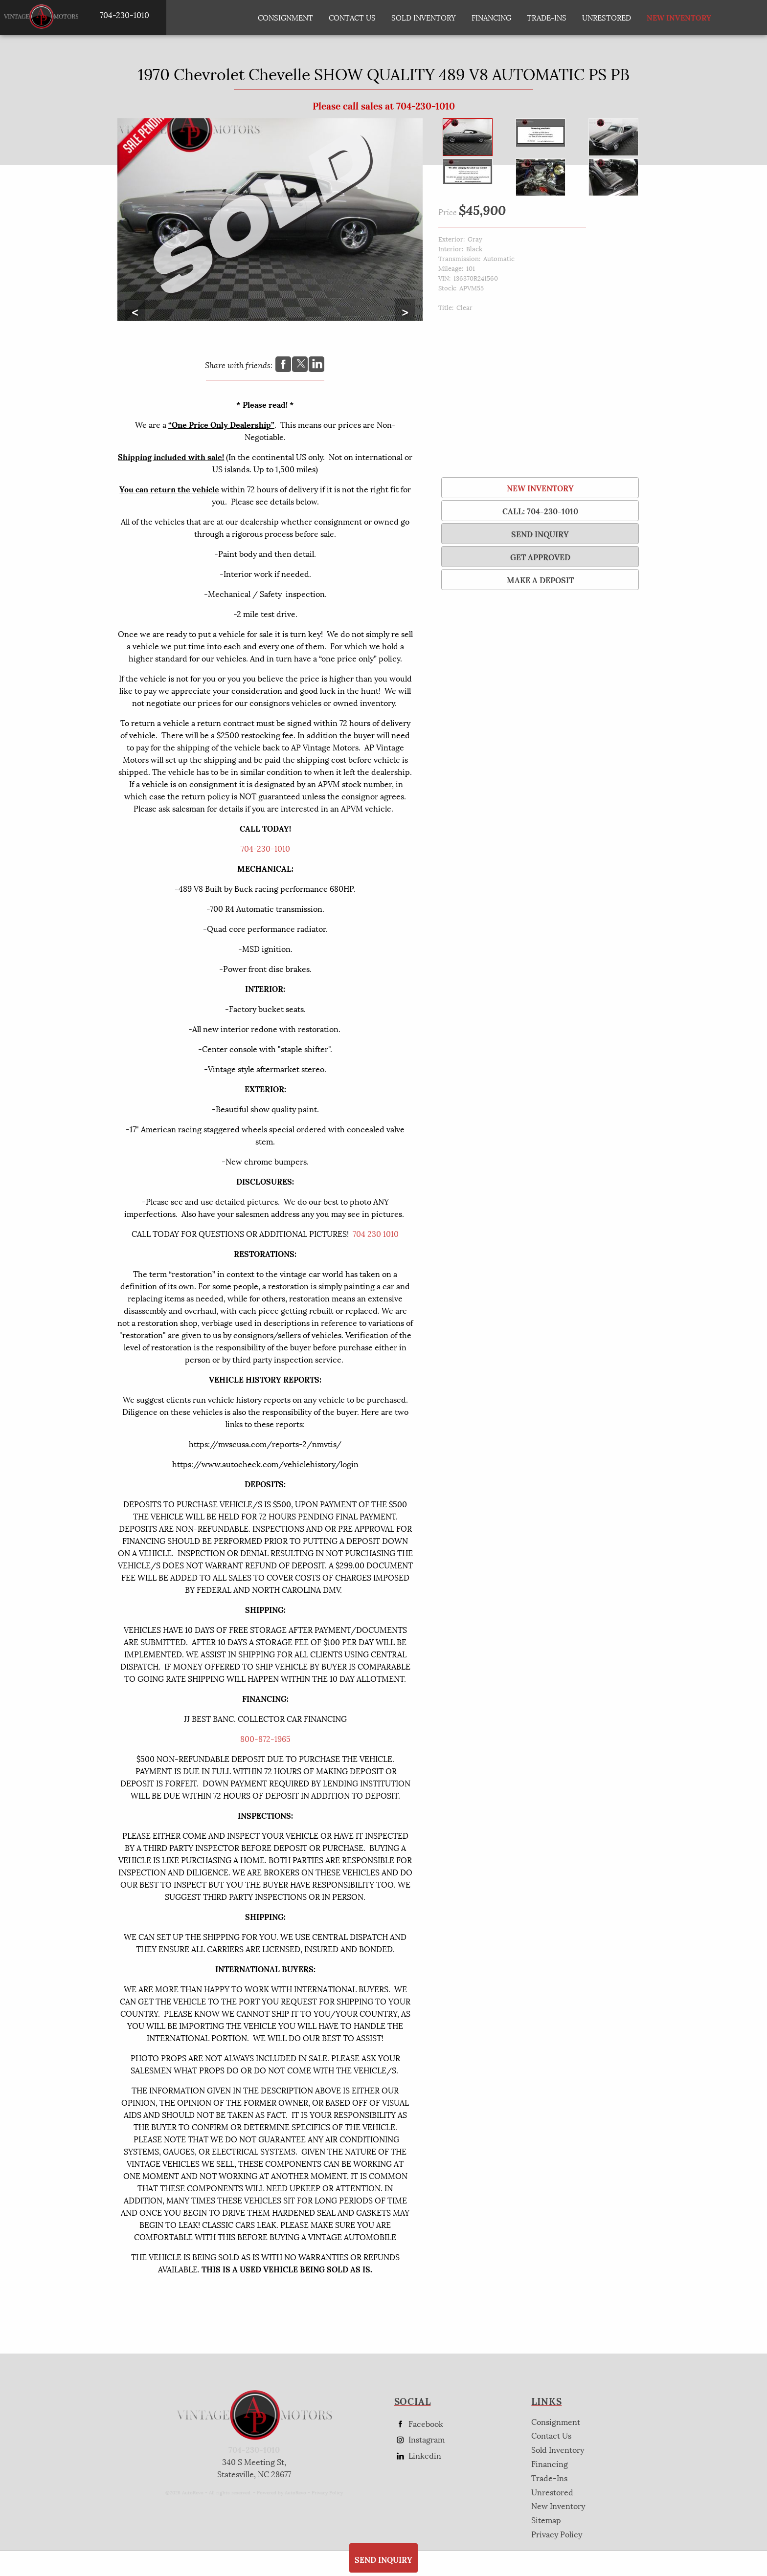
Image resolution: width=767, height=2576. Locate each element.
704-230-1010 (265, 848)
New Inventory (540, 488)
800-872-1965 (265, 1738)
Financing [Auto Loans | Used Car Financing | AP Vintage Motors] (491, 17)
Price (447, 211)
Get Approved (540, 556)
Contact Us (551, 2435)
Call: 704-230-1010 (540, 511)
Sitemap (546, 2519)
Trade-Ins (546, 17)
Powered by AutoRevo (281, 2492)
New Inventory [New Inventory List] (667, 17)
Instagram (419, 2439)
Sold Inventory (423, 17)
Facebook (418, 2423)
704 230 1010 (376, 1233)
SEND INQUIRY (540, 534)
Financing (549, 2463)
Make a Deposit (540, 579)
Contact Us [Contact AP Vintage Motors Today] (352, 17)
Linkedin (417, 2455)
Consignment (285, 17)
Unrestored (606, 17)
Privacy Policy (327, 2492)
